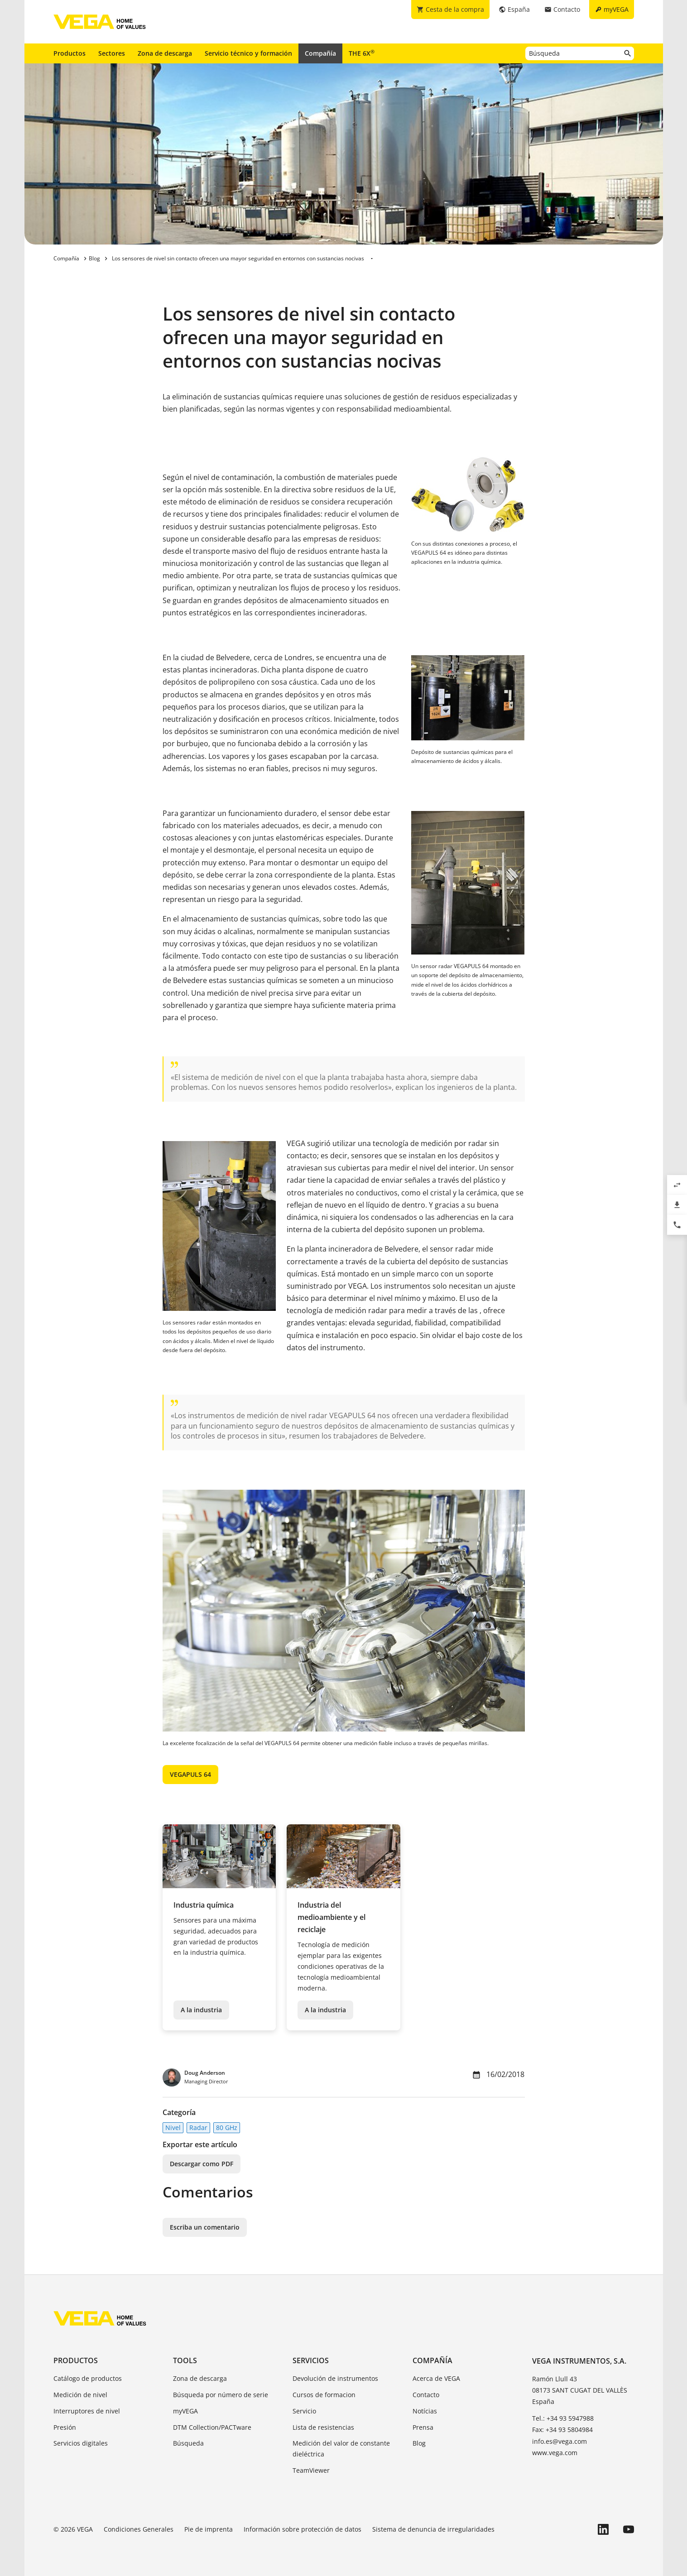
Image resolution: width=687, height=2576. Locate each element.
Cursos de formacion (324, 2394)
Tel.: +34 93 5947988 (563, 2418)
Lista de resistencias (323, 2427)
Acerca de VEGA (436, 2378)
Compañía (320, 53)
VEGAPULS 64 (190, 1774)
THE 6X (362, 53)
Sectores (111, 53)
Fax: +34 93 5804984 (562, 2429)
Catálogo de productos (87, 2378)
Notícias (425, 2411)
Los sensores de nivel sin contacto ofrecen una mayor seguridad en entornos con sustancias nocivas (238, 258)
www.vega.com (554, 2452)
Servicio (304, 2411)
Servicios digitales (80, 2443)
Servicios (311, 2360)
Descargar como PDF (201, 2163)
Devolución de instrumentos (335, 2378)
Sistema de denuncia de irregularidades (433, 2529)
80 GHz (226, 2127)
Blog (419, 2443)
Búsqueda (188, 2443)
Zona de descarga (165, 53)
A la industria (201, 2009)
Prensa (423, 2427)
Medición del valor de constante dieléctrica (341, 2448)
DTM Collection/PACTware (212, 2427)
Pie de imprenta (208, 2529)
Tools (185, 2360)
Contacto (426, 2394)
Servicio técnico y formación (248, 53)
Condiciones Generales (138, 2529)
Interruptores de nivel (86, 2411)
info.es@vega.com (559, 2441)
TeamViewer (311, 2470)
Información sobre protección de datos (302, 2529)
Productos (69, 53)
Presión (64, 2427)
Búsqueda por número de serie (220, 2394)
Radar (198, 2127)
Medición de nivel (80, 2394)
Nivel (173, 2127)
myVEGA (185, 2411)
